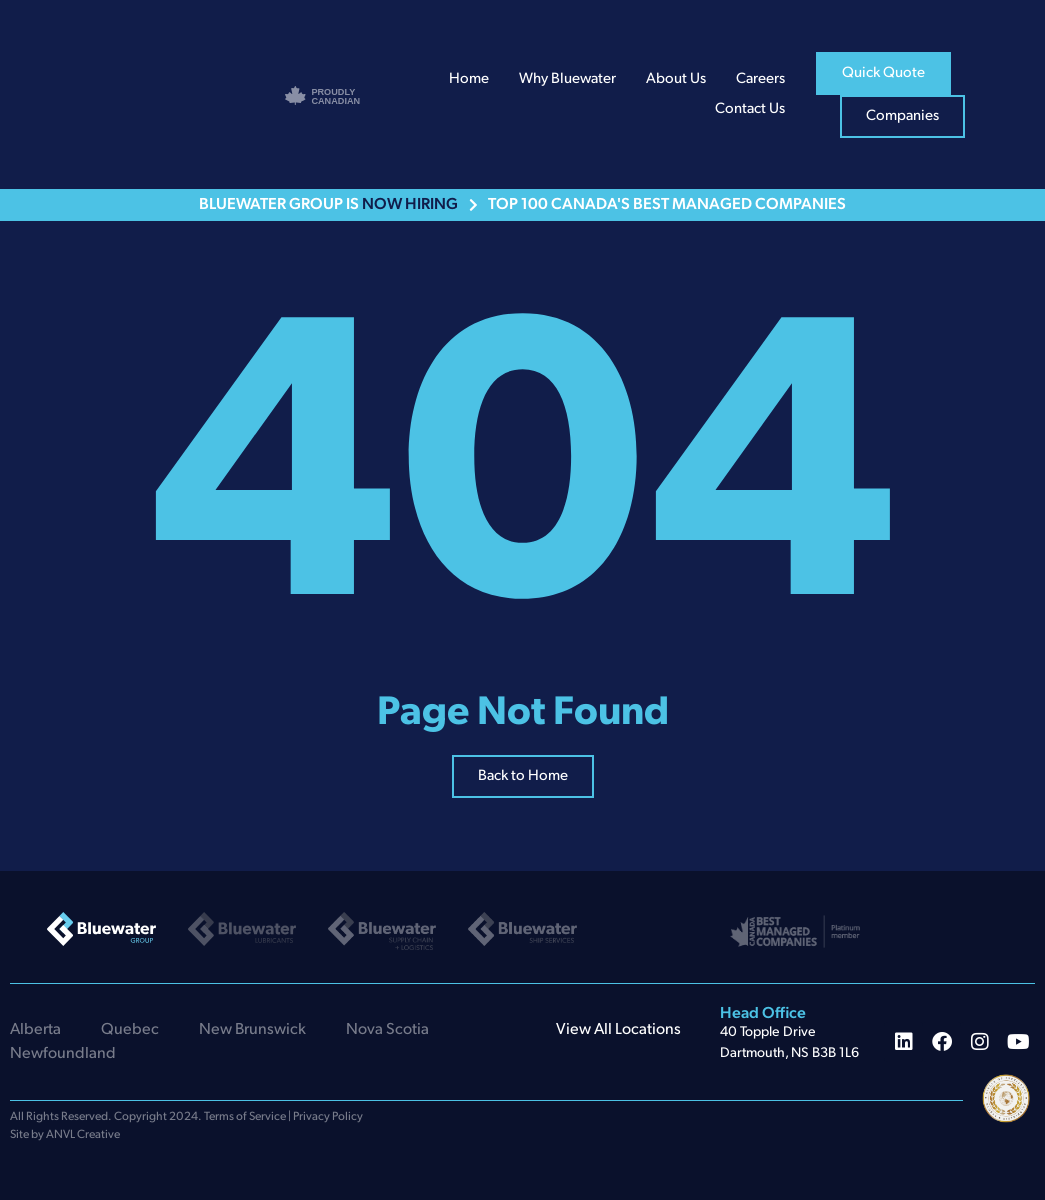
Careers (760, 79)
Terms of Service (245, 1117)
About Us (676, 79)
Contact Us (750, 109)
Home (469, 79)
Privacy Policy (328, 1117)
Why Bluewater (567, 79)
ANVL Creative (83, 1135)
